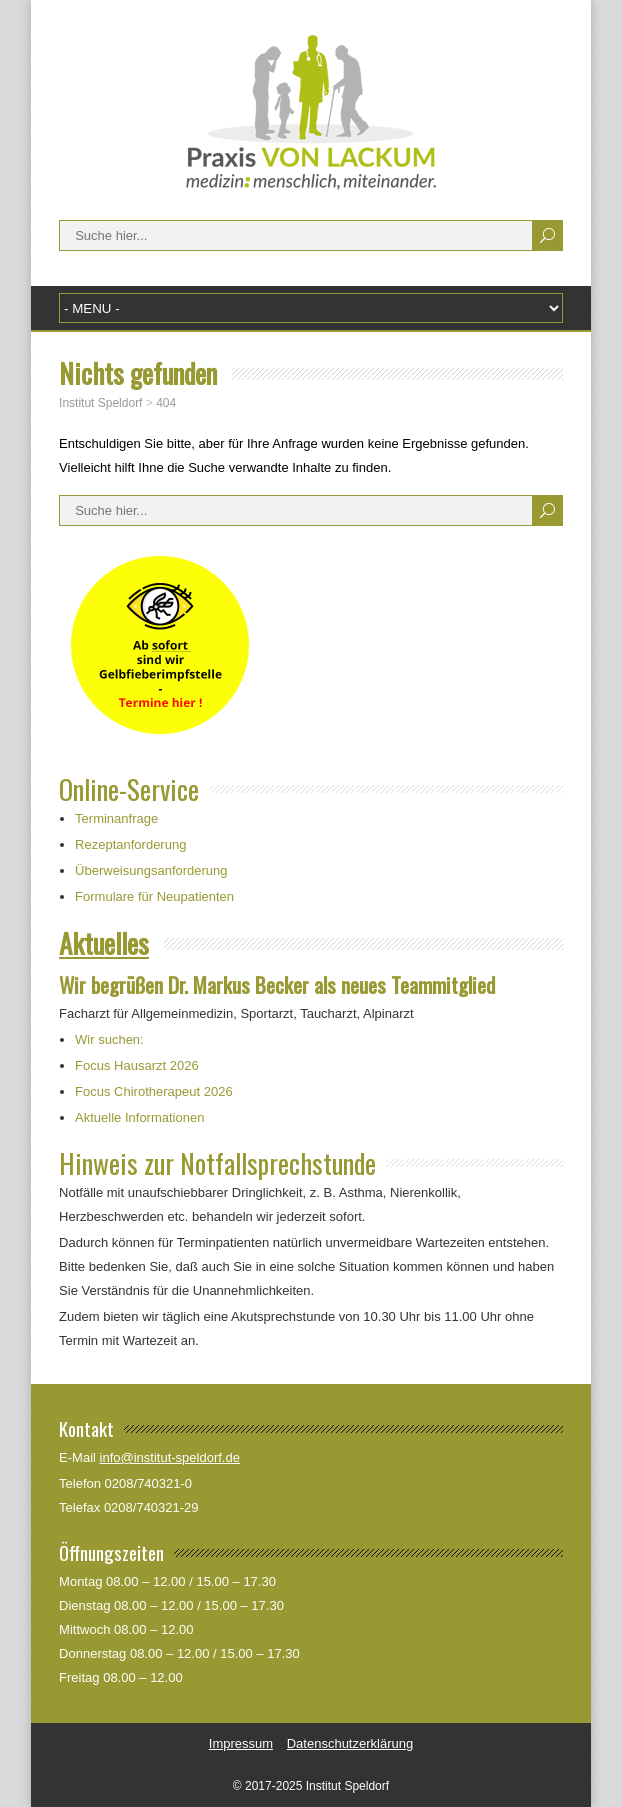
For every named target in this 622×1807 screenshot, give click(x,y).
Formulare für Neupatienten (154, 896)
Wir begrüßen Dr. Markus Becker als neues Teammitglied (277, 984)
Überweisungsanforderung (151, 870)
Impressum (241, 1743)
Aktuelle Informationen (139, 1117)
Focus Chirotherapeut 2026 (154, 1091)
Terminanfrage (116, 818)
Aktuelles (104, 943)
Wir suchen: (109, 1039)
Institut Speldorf (202, 58)
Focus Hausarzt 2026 (137, 1065)
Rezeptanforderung (130, 844)
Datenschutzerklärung (350, 1743)
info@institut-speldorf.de (170, 1457)
